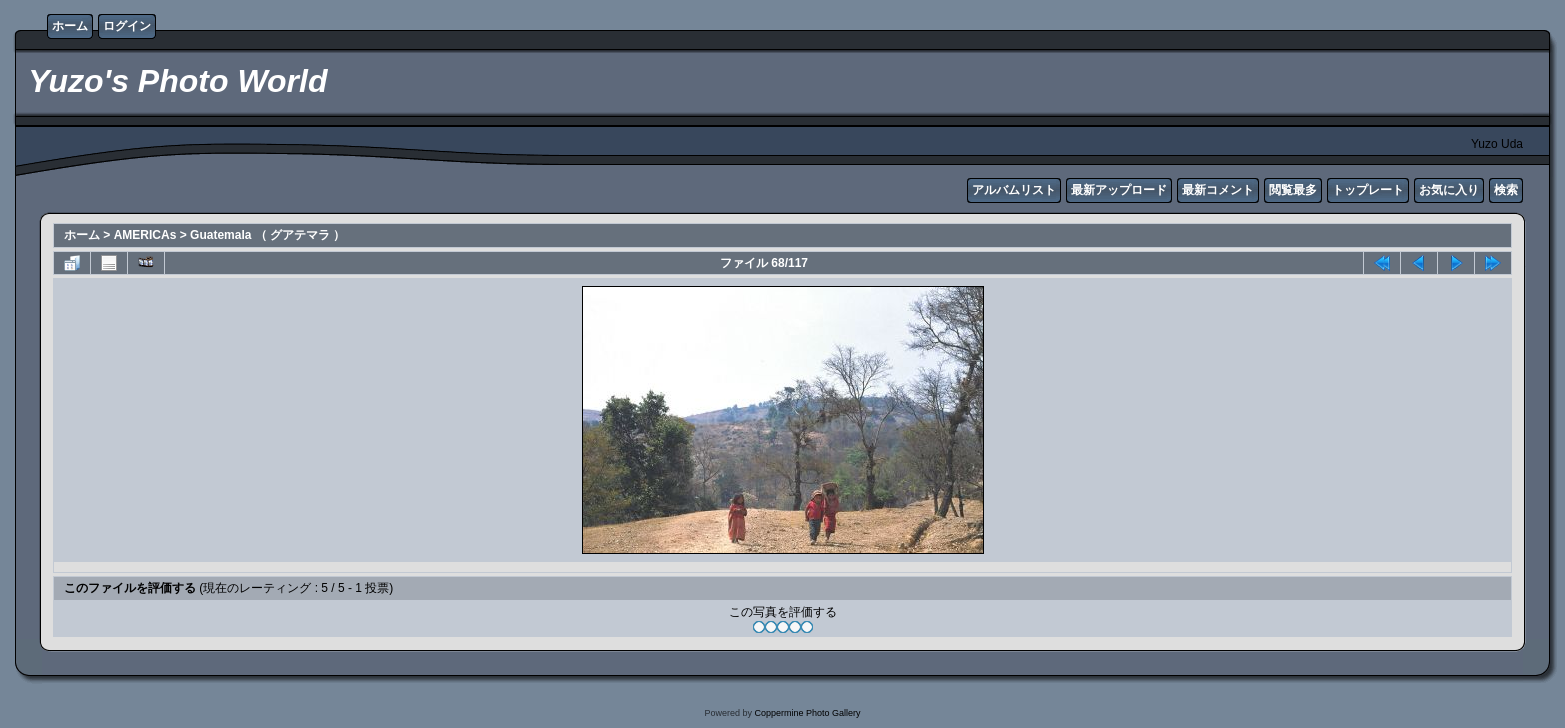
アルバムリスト (1014, 190)
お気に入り (1449, 190)
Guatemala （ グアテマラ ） (267, 235)
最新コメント (1218, 190)
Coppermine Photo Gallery (807, 713)
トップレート (1368, 190)
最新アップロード (1119, 190)
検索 (1506, 190)
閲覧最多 (1293, 190)
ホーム (70, 26)
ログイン (127, 26)
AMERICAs (145, 235)
